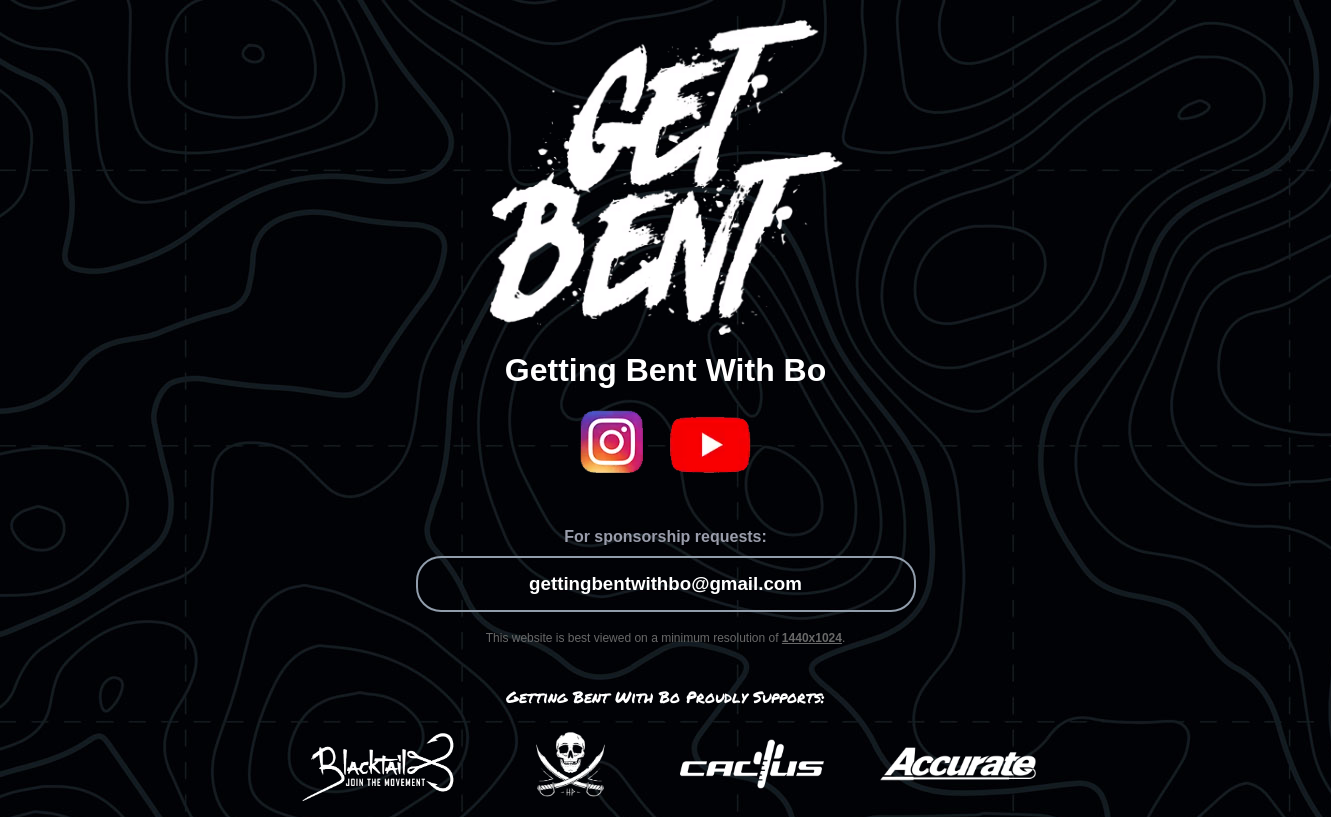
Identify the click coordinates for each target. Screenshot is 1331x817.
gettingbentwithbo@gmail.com (665, 583)
